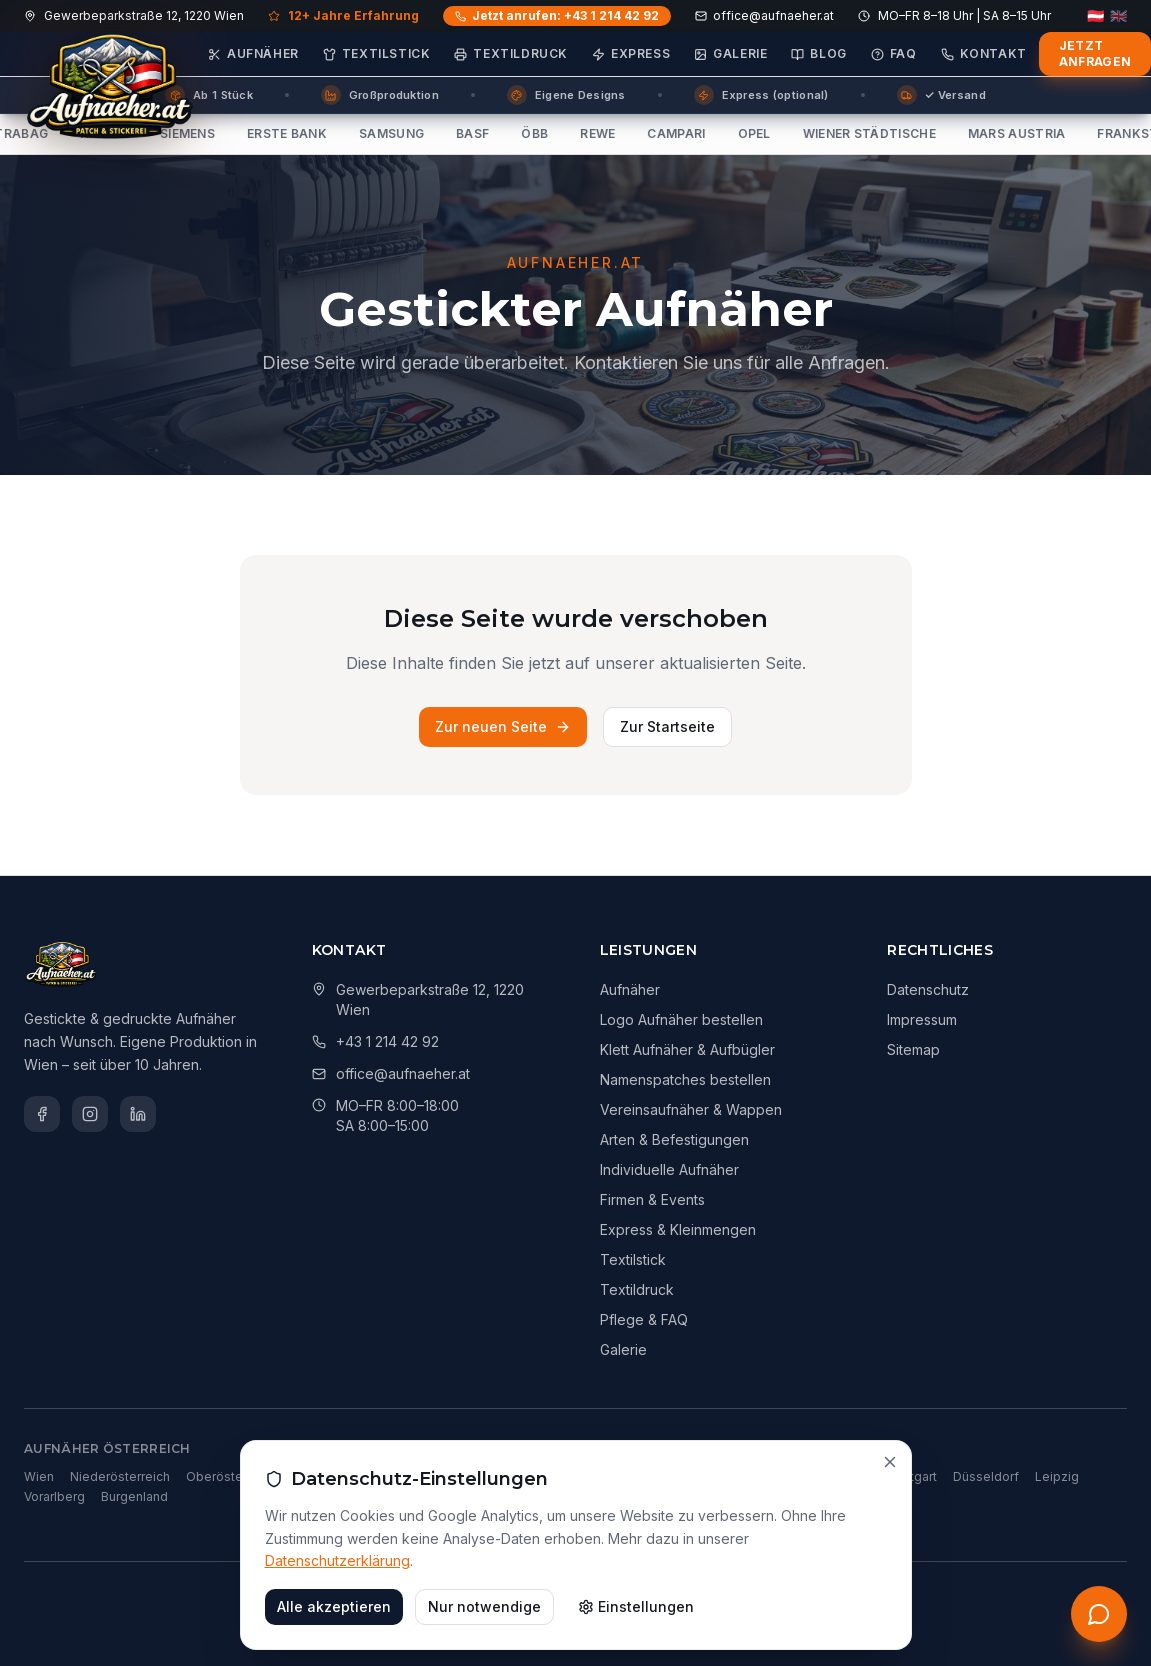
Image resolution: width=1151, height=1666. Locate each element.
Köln (790, 1476)
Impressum (922, 1019)
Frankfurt (845, 1476)
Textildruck (511, 53)
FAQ (894, 53)
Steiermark (324, 1476)
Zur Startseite (667, 726)
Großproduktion (380, 95)
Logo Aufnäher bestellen (681, 1019)
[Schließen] (890, 1538)
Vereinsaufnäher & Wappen (691, 1109)
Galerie (730, 53)
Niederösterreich (120, 1476)
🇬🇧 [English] (1118, 16)
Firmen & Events (652, 1199)
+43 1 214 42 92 (387, 1041)
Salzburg (459, 1476)
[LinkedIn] (138, 1114)
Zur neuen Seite (503, 726)
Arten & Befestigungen (674, 1139)
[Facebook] (42, 1114)
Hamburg (734, 1476)
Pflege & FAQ (644, 1319)
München (664, 1476)
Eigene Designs (566, 95)
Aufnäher (253, 53)
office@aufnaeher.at (764, 15)
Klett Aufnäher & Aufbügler (687, 1049)
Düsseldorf (986, 1476)
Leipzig (1057, 1476)
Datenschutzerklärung (337, 1637)
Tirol (514, 1476)
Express (631, 53)
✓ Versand (941, 95)
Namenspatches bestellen (685, 1079)
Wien (39, 1476)
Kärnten (394, 1476)
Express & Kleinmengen (678, 1229)
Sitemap (913, 1049)
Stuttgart (912, 1476)
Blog (818, 53)
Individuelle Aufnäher (669, 1169)
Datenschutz (928, 989)
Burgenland (134, 1496)
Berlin (604, 1476)
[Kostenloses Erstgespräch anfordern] (1099, 1614)
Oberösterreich (231, 1476)
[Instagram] (90, 1114)
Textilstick (377, 53)
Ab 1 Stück (209, 95)
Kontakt (984, 53)
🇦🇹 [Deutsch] (1095, 16)
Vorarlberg (54, 1496)
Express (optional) (761, 95)
